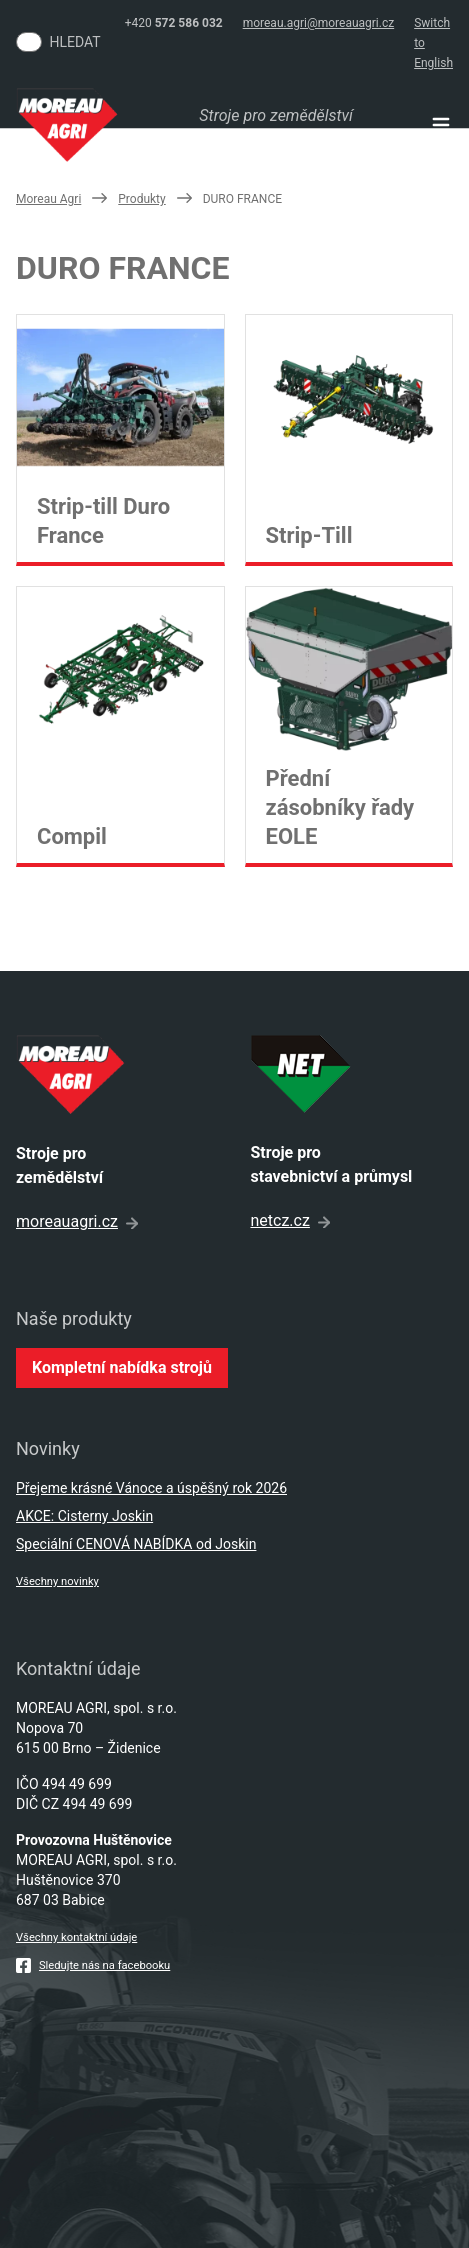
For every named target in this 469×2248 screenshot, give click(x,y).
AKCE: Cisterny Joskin (84, 1516)
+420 (174, 23)
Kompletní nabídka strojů (122, 1367)
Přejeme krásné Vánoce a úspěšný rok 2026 (151, 1488)
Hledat (75, 42)
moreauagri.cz (77, 1221)
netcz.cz (290, 1220)
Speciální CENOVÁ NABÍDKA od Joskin (136, 1544)
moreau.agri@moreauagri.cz (319, 23)
